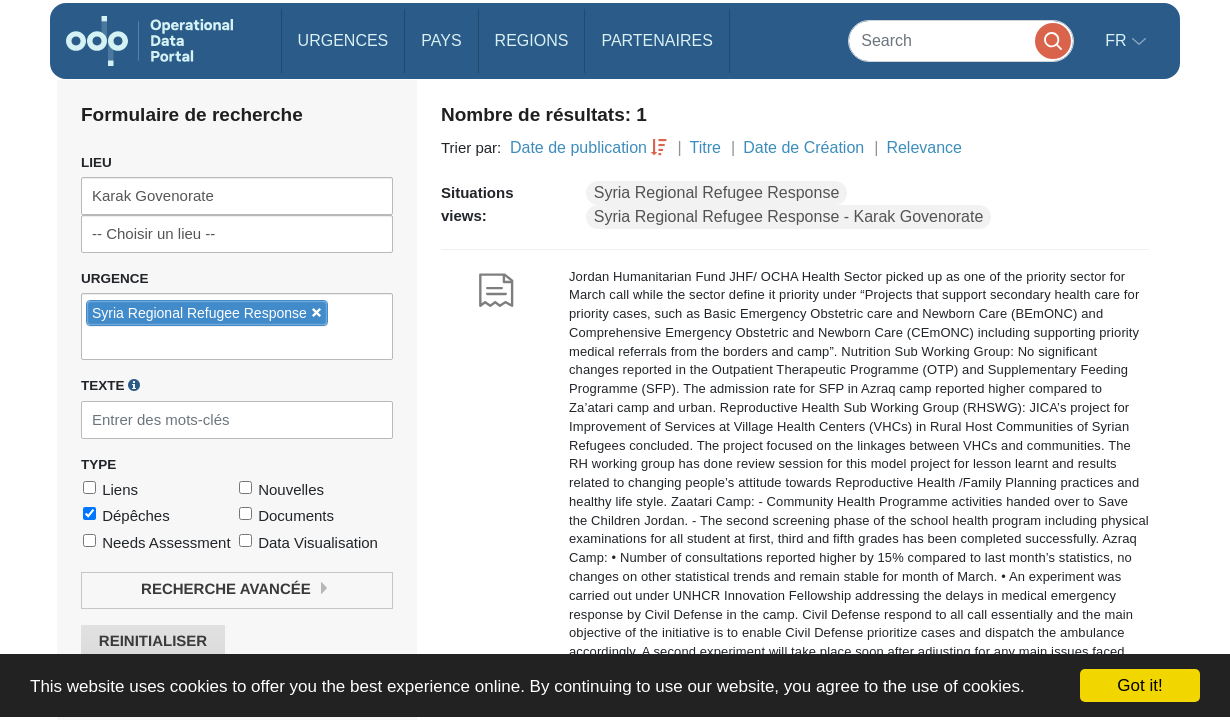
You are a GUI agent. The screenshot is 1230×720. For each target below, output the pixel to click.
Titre (705, 147)
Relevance (924, 147)
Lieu (96, 162)
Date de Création (803, 147)
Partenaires (656, 40)
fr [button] (1118, 40)
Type (98, 464)
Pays (441, 40)
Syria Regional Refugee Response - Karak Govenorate (789, 216)
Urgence (115, 278)
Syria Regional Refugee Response (716, 192)
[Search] (961, 40)
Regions (532, 40)
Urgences (343, 40)
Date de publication (578, 147)
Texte (110, 385)
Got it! (1139, 685)
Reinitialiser (153, 641)
